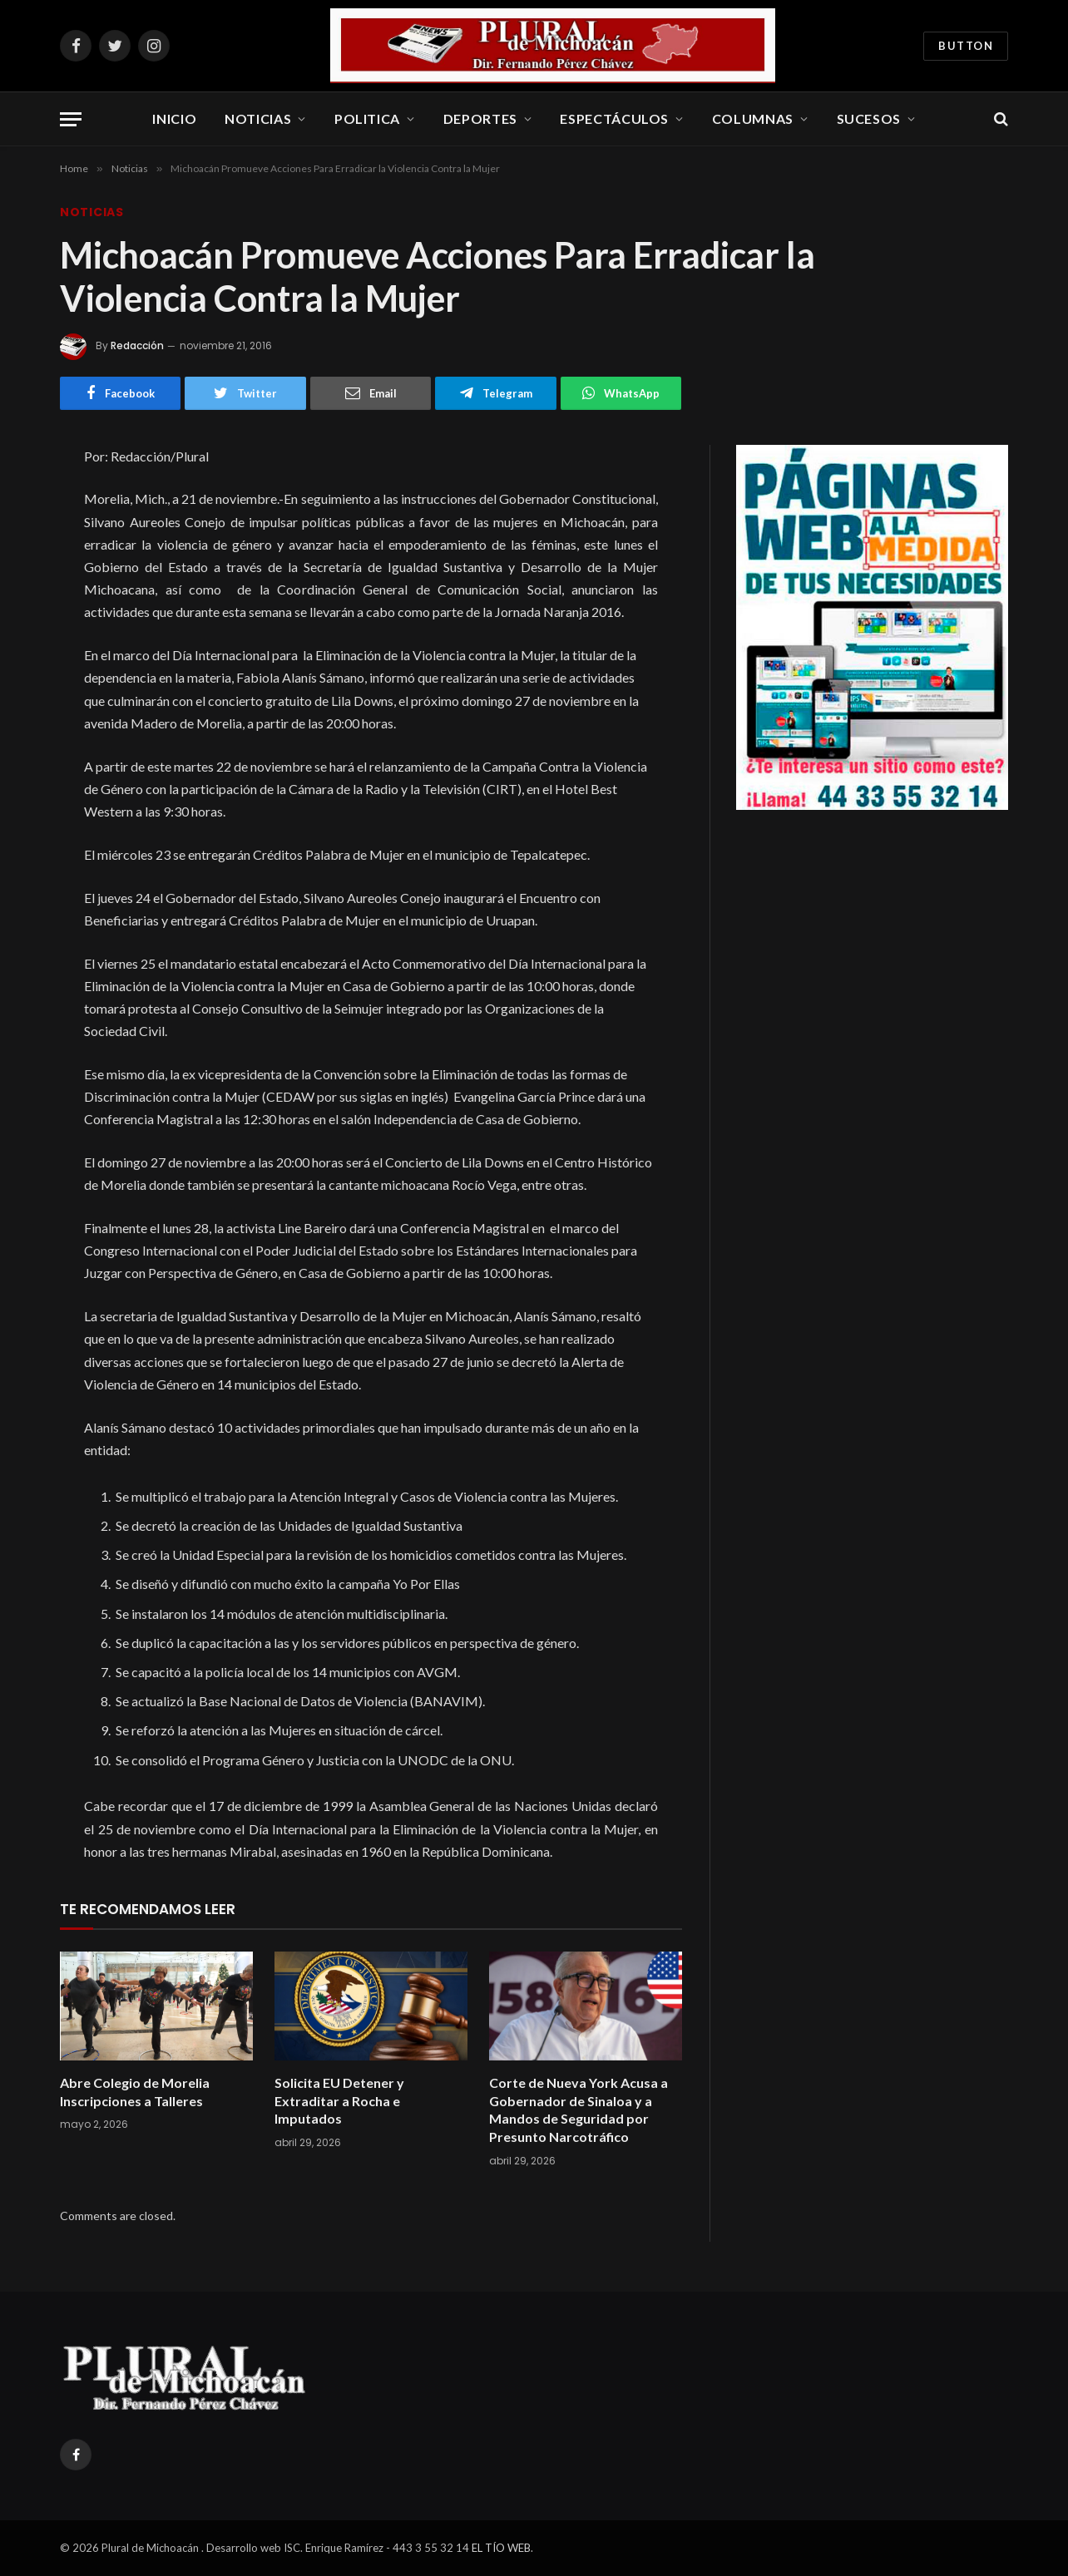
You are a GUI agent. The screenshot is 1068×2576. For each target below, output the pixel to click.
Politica (367, 118)
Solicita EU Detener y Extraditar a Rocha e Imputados (339, 2101)
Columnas (753, 118)
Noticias (258, 118)
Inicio (174, 118)
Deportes (480, 118)
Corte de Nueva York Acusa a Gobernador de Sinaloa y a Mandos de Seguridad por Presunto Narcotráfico (578, 2109)
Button (965, 45)
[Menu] (71, 119)
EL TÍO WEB (501, 2547)
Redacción (137, 345)
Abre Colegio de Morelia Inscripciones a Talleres (135, 2092)
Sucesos (869, 118)
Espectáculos (614, 118)
